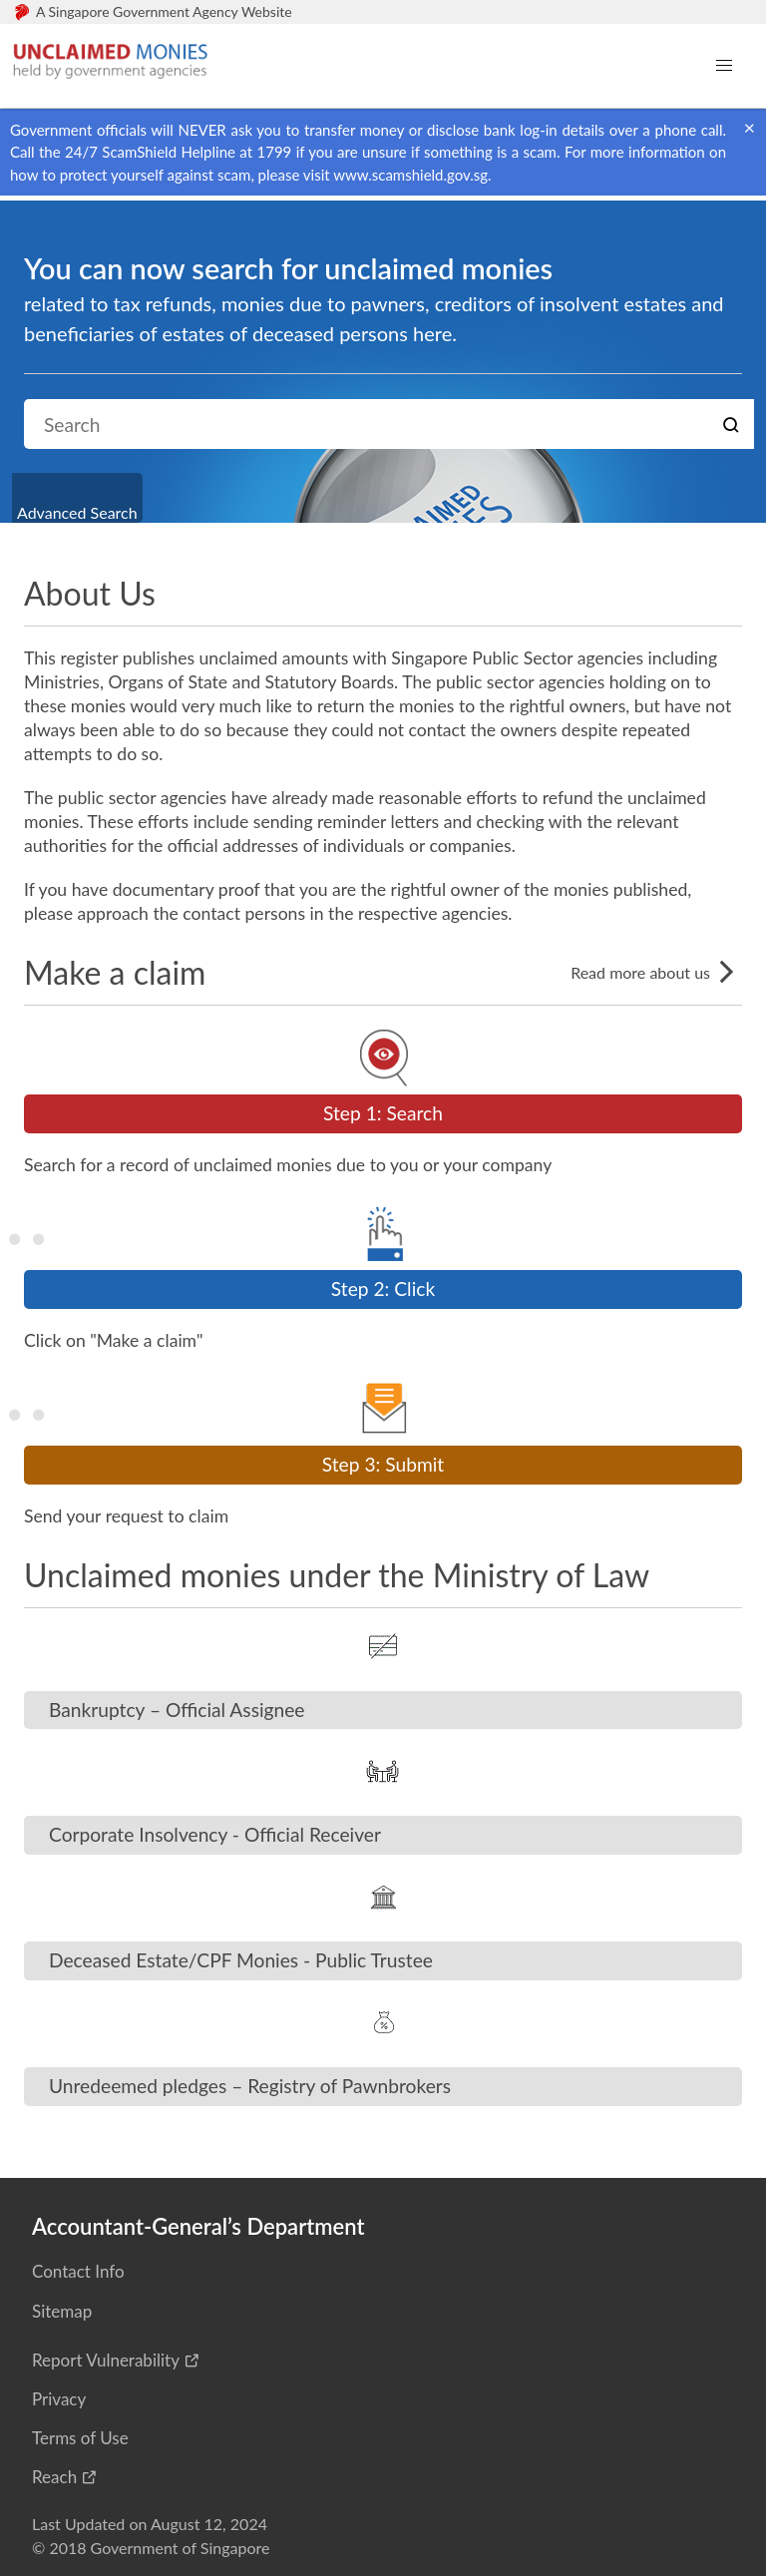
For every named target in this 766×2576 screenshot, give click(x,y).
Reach (54, 2476)
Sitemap (62, 2311)
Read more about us (656, 972)
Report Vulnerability (106, 2360)
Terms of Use (80, 2437)
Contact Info (78, 2271)
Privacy (59, 2398)
